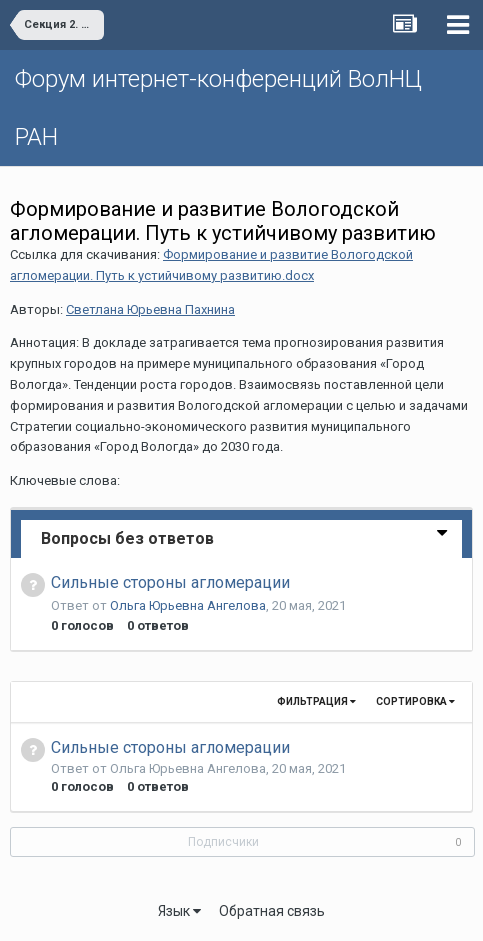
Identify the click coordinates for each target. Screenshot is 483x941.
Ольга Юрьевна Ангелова (188, 605)
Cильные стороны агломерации (170, 582)
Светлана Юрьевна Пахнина (150, 309)
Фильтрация (316, 701)
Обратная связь (272, 911)
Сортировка (415, 701)
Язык (179, 911)
